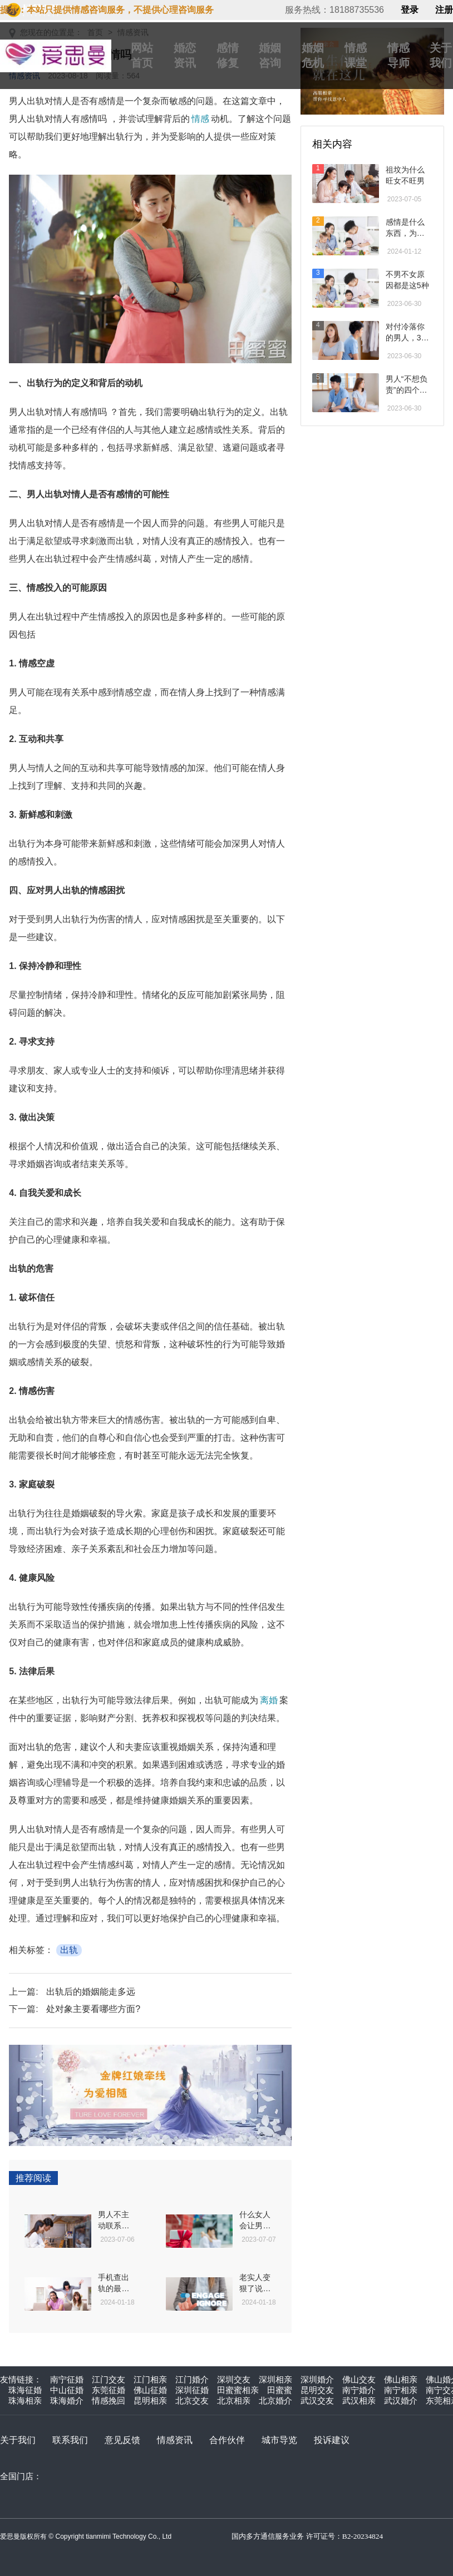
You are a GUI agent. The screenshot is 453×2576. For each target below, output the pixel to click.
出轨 (69, 1950)
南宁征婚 (66, 2379)
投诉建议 (331, 2440)
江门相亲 (150, 2379)
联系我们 (70, 2440)
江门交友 (108, 2379)
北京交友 (192, 2400)
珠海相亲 (25, 2400)
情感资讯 (175, 2440)
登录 (409, 10)
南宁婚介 (359, 2390)
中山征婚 (66, 2390)
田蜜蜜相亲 (238, 2390)
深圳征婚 (192, 2390)
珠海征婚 (25, 2390)
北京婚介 (275, 2400)
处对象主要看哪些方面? (93, 2009)
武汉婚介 (400, 2400)
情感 (200, 118)
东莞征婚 (108, 2390)
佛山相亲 (400, 2379)
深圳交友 (233, 2379)
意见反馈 (122, 2440)
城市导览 (279, 2440)
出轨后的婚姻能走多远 (90, 1991)
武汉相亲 (359, 2400)
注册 (444, 10)
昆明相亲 (150, 2400)
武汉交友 (317, 2400)
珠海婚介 (66, 2400)
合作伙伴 (227, 2440)
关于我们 (18, 2440)
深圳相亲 (275, 2379)
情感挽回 (108, 2400)
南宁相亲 (400, 2390)
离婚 (269, 1700)
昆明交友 (317, 2390)
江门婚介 (192, 2379)
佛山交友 (359, 2379)
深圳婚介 (317, 2379)
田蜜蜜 (279, 2390)
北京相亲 (233, 2400)
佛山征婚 (150, 2390)
